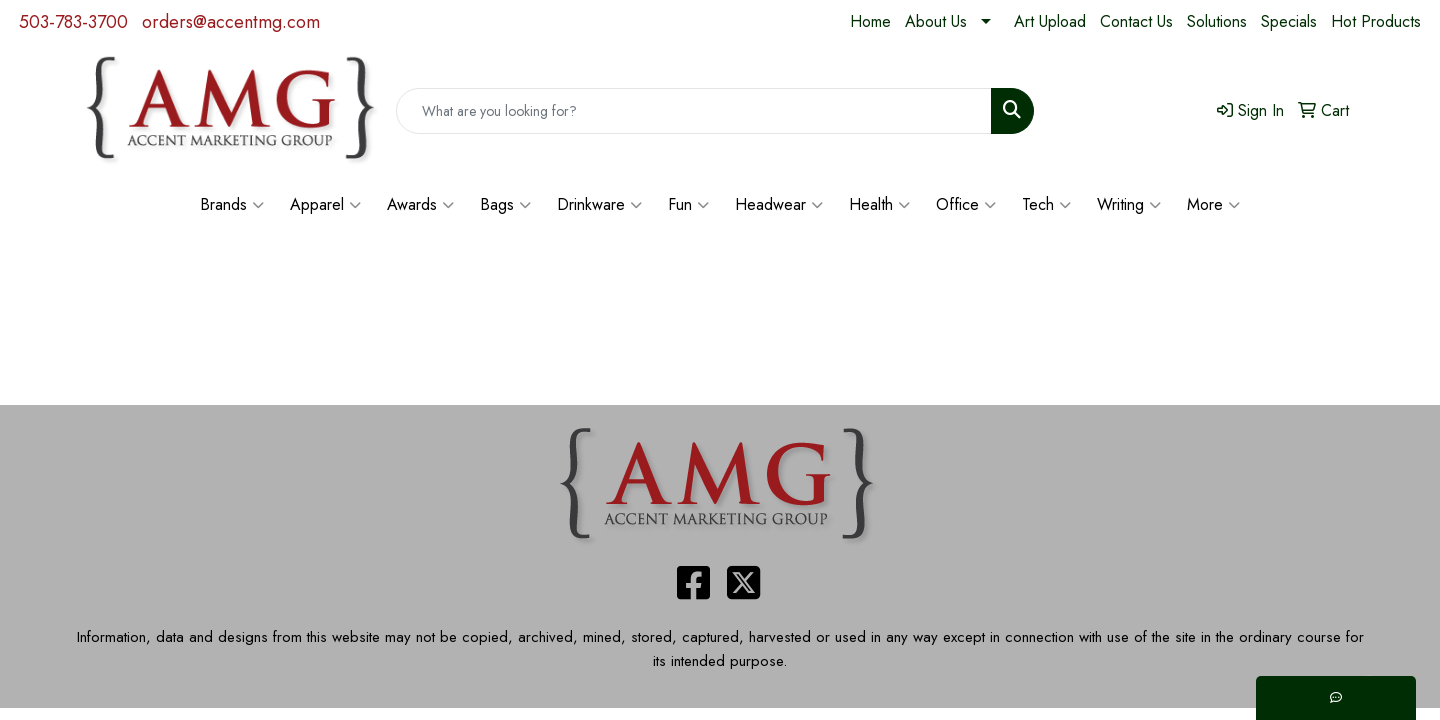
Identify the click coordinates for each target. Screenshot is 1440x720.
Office (966, 205)
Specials (1289, 21)
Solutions (1217, 21)
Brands (232, 205)
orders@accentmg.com (231, 22)
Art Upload (1050, 21)
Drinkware (599, 205)
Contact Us (1136, 21)
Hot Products (1376, 21)
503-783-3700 (73, 22)
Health (879, 205)
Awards (420, 205)
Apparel (325, 205)
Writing (1129, 205)
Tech (1046, 205)
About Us (936, 21)
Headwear (779, 205)
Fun (688, 205)
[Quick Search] (694, 111)
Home (870, 21)
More (1213, 205)
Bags (505, 205)
